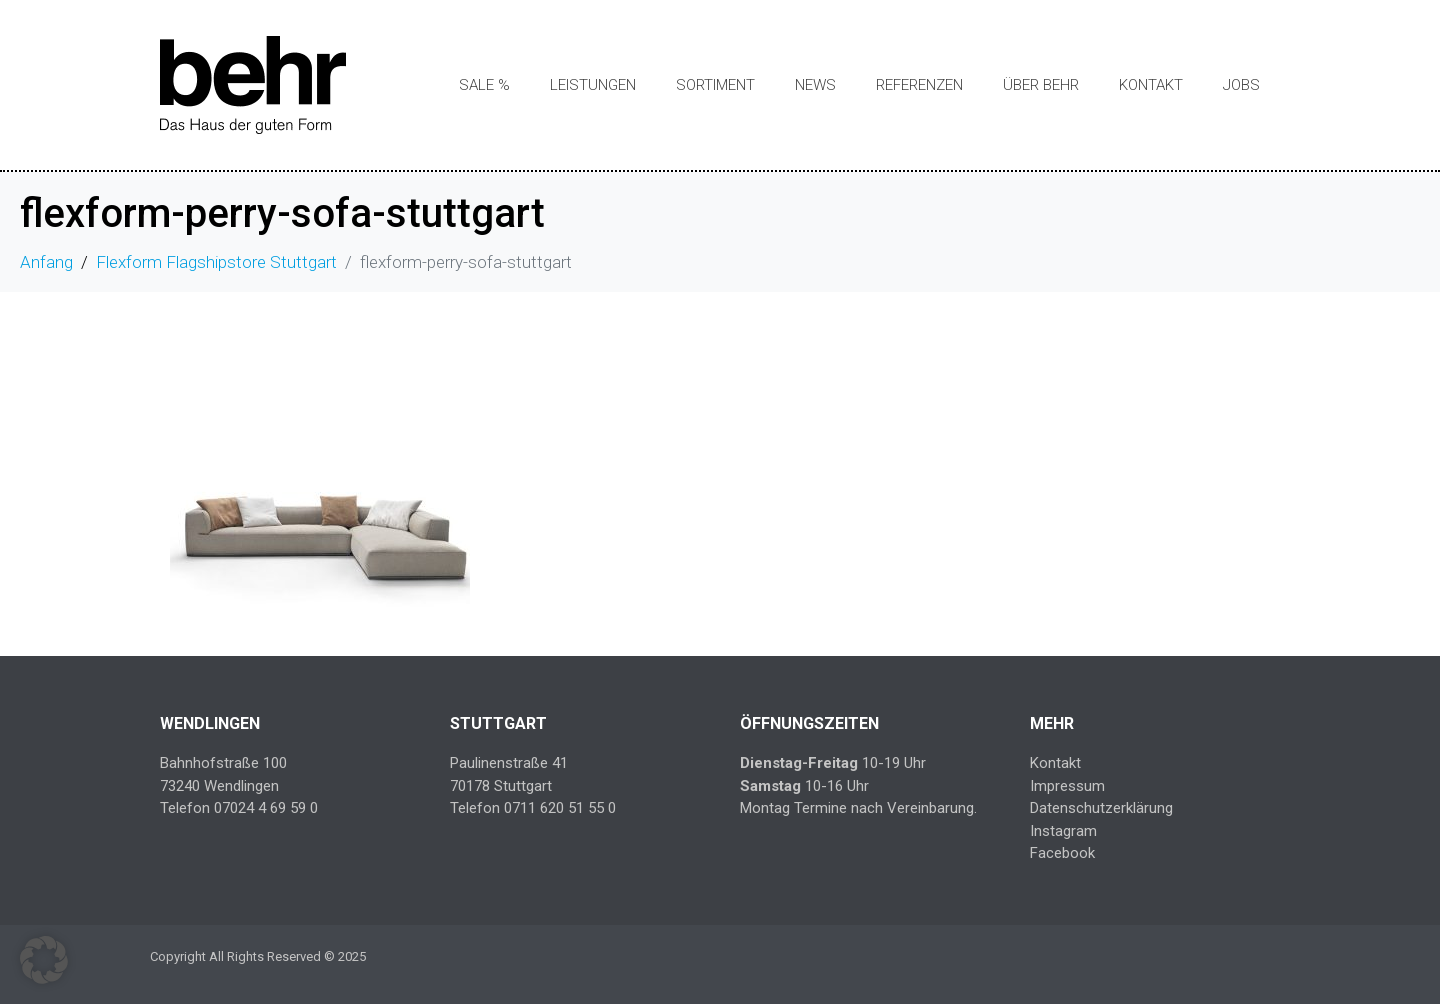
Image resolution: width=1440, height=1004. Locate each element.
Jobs (1241, 85)
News (815, 85)
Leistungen (593, 85)
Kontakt (1151, 85)
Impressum (1067, 786)
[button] (44, 960)
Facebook (1062, 853)
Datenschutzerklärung (1101, 808)
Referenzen (919, 85)
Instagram (1063, 831)
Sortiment (715, 85)
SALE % (484, 85)
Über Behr (1041, 85)
